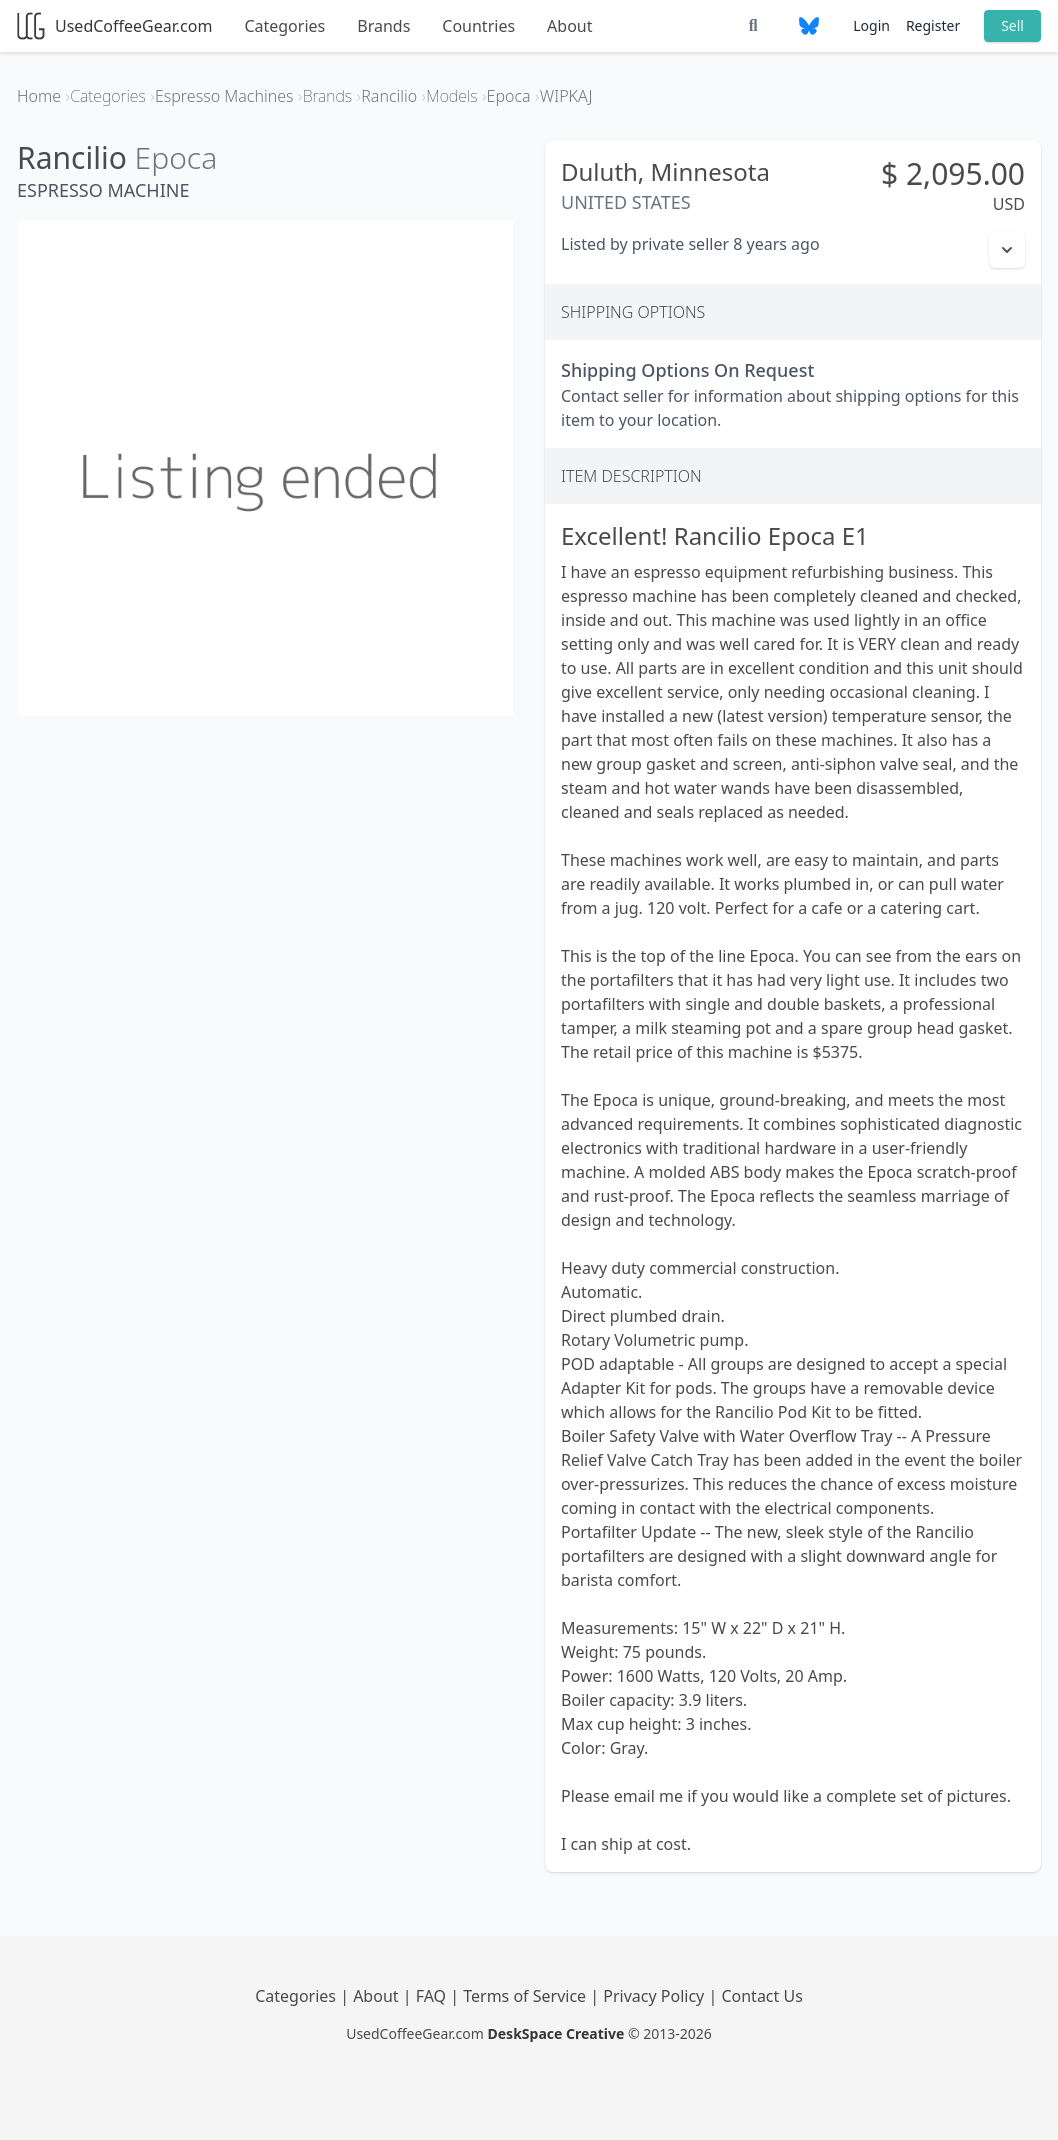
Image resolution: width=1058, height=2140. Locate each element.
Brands (383, 26)
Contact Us (761, 1996)
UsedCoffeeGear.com (114, 26)
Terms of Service (526, 1996)
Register (933, 25)
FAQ (433, 1996)
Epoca (176, 157)
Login (871, 25)
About (569, 26)
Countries (478, 26)
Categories (284, 26)
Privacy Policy (655, 1996)
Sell (1012, 25)
